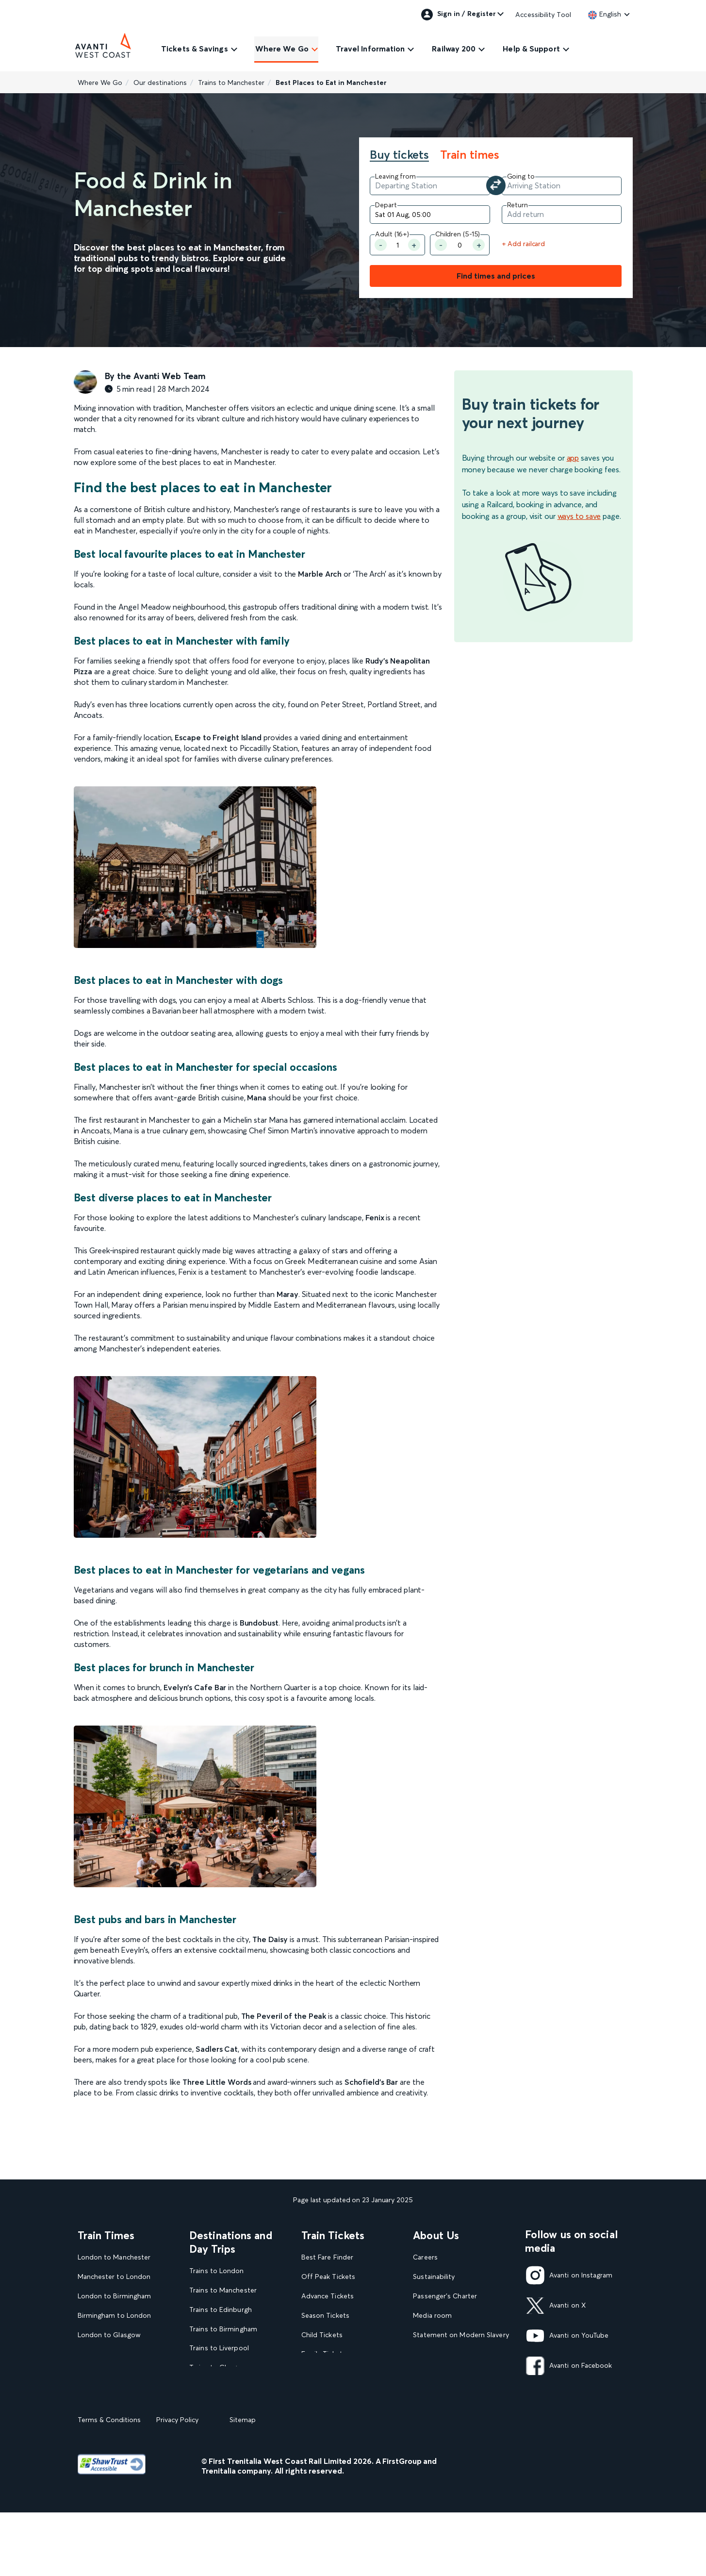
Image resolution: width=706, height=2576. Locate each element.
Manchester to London (114, 2277)
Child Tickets (322, 2335)
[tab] (404, 155)
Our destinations (160, 82)
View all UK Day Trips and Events (232, 2430)
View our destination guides (237, 2406)
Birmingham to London (114, 2315)
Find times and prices (496, 276)
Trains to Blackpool (219, 2387)
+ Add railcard (523, 243)
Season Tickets (325, 2315)
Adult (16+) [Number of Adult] (392, 234)
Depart (385, 204)
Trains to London (216, 2271)
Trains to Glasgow (218, 2367)
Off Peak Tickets (328, 2277)
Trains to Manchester (231, 82)
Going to (521, 176)
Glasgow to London (109, 2354)
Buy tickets (399, 155)
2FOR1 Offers (323, 2393)
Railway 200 (454, 48)
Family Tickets (323, 2354)
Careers (425, 2257)
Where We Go (282, 48)
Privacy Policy (177, 2483)
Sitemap (243, 2483)
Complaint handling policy (454, 2373)
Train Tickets (332, 2235)
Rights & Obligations (445, 2393)
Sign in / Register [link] (458, 14)
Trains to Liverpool (219, 2348)
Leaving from (395, 176)
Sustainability (434, 2277)
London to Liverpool (110, 2373)
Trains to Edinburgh (220, 2310)
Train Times (106, 2235)
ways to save (579, 516)
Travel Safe (430, 2354)
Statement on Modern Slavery (461, 2335)
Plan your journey (329, 2412)
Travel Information (370, 48)
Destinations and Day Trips (230, 2242)
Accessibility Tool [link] (543, 14)
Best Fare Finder (327, 2257)
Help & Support (531, 48)
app (573, 458)
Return (517, 204)
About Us (436, 2235)
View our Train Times (113, 2393)
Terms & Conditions (109, 2483)
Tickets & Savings (194, 48)
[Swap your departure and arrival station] (496, 185)
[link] (605, 14)
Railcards (315, 2373)
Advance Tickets (327, 2296)
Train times (469, 155)
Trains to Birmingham (223, 2329)
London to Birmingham (114, 2296)
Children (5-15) (457, 234)
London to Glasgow (109, 2335)
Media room (432, 2315)
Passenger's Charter (445, 2296)
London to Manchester (114, 2257)
